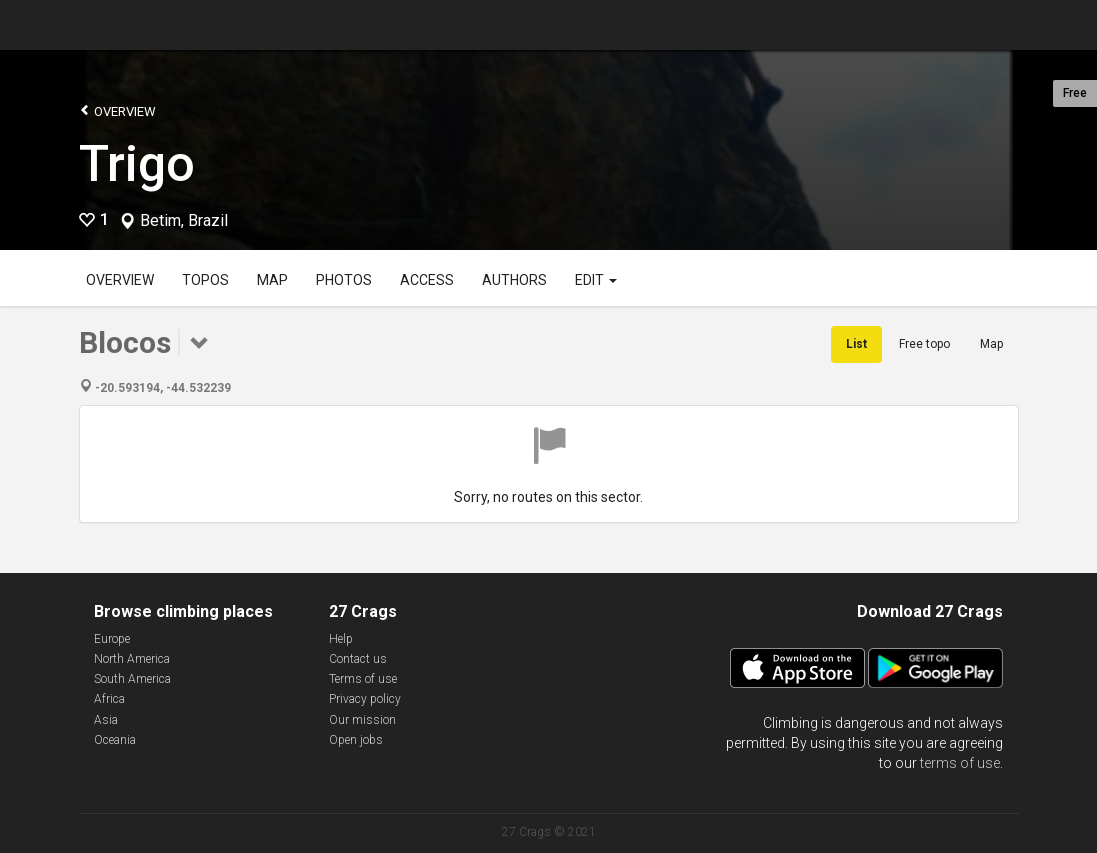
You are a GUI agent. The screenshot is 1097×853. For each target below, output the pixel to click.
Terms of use (363, 679)
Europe (112, 639)
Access (427, 280)
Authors (514, 280)
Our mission (362, 720)
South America (132, 679)
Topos (205, 280)
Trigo (137, 164)
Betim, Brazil (184, 221)
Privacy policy (365, 699)
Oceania (115, 740)
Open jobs (356, 740)
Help (341, 639)
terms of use (960, 763)
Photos (344, 280)
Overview (117, 110)
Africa (109, 699)
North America (132, 659)
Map (272, 280)
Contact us (358, 659)
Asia (106, 720)
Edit (596, 280)
